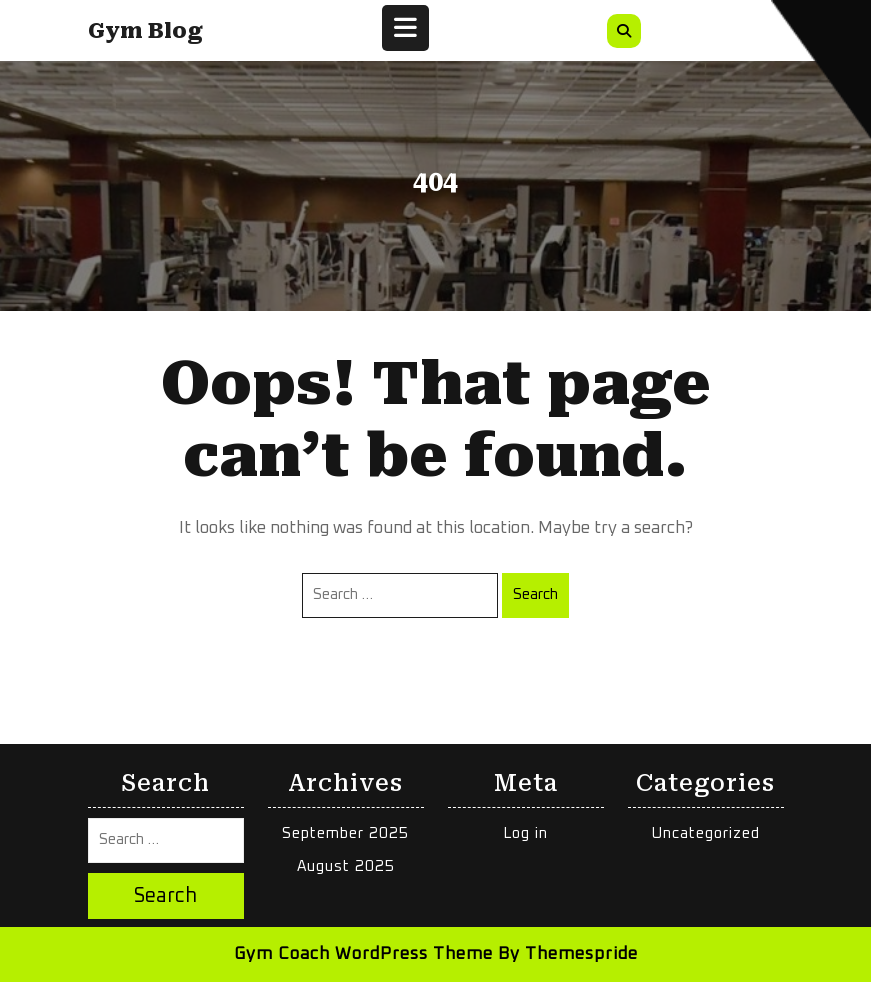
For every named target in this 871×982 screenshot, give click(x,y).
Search (535, 594)
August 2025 (346, 866)
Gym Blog (145, 31)
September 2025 (345, 833)
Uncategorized (706, 833)
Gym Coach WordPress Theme (363, 954)
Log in (525, 833)
